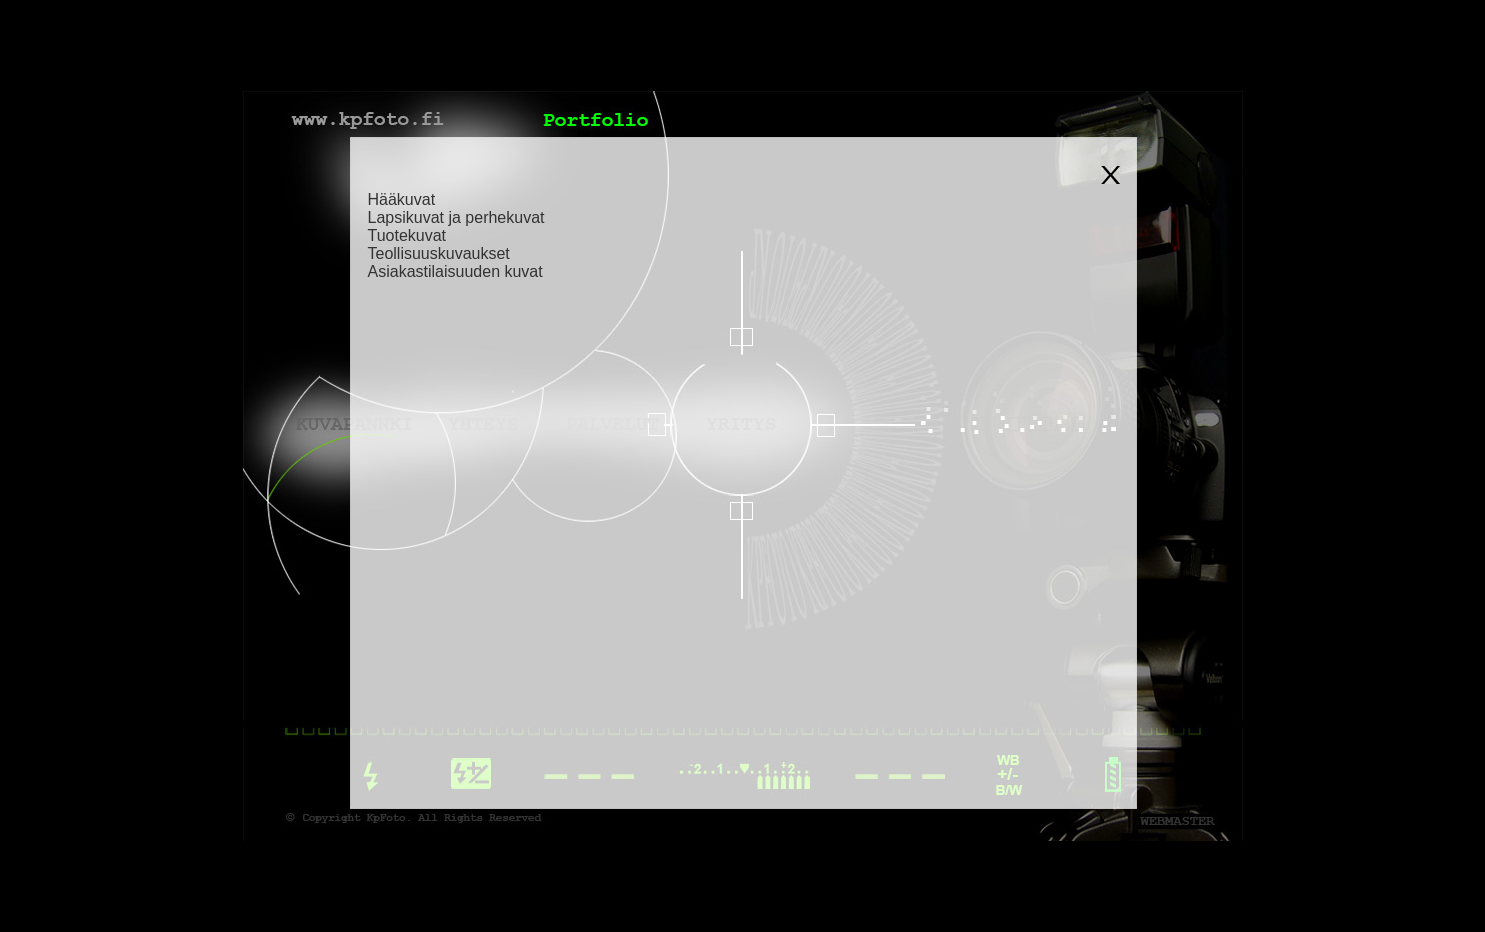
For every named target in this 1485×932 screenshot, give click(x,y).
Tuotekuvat (407, 235)
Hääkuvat (402, 199)
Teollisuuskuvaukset (439, 253)
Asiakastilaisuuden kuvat (455, 271)
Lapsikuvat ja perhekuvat (456, 217)
